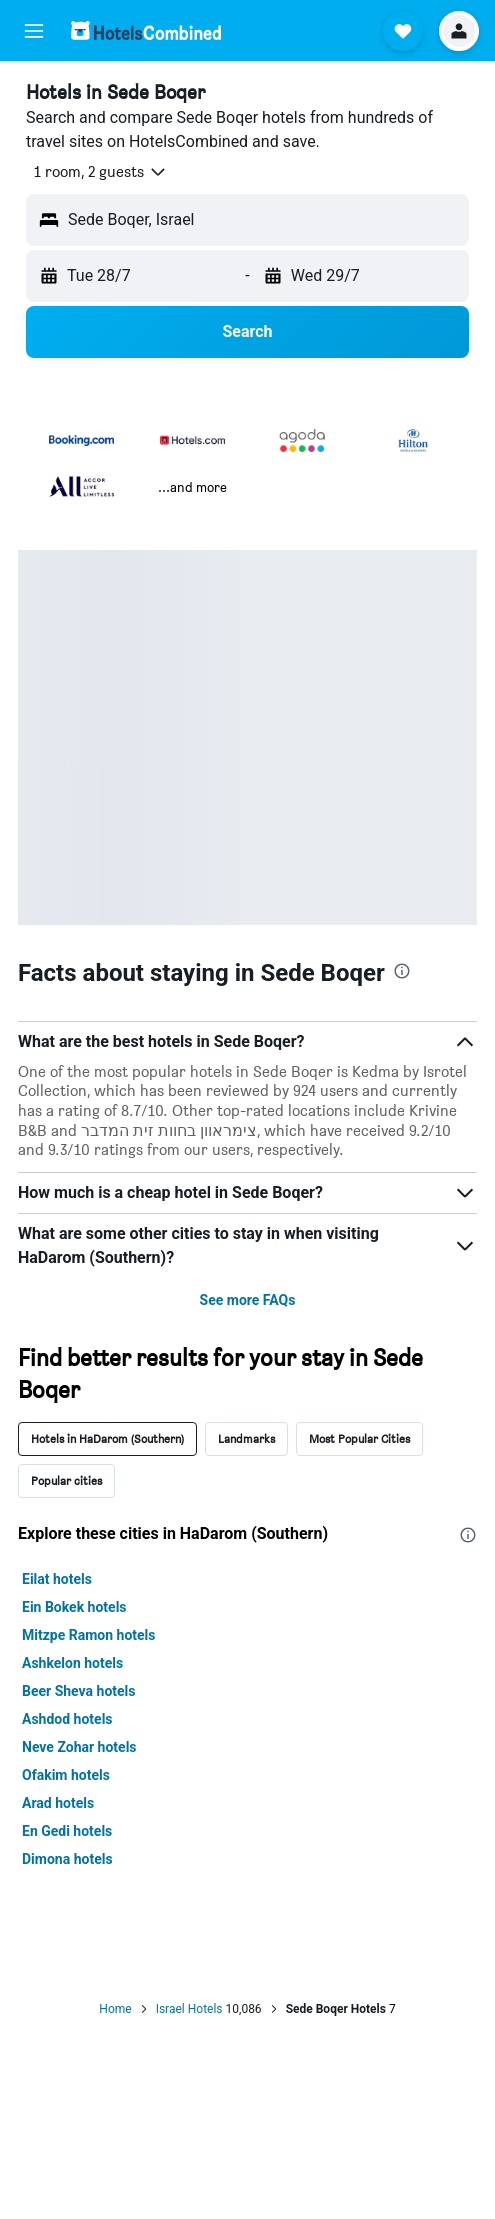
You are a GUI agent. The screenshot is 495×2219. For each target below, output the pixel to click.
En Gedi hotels (67, 1831)
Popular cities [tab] (66, 1480)
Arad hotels (58, 1803)
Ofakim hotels (66, 1775)
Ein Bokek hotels (74, 1607)
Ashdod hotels (67, 1719)
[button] (34, 31)
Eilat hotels (57, 1579)
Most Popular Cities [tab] (359, 1438)
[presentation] (402, 971)
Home (115, 2009)
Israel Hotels (189, 2009)
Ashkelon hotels (72, 1663)
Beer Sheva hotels (79, 1691)
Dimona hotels (67, 1859)
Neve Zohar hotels (79, 1747)
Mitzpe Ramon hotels (89, 1635)
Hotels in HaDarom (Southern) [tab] (107, 1438)
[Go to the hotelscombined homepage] (146, 30)
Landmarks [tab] (246, 1438)
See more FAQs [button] (248, 1300)
